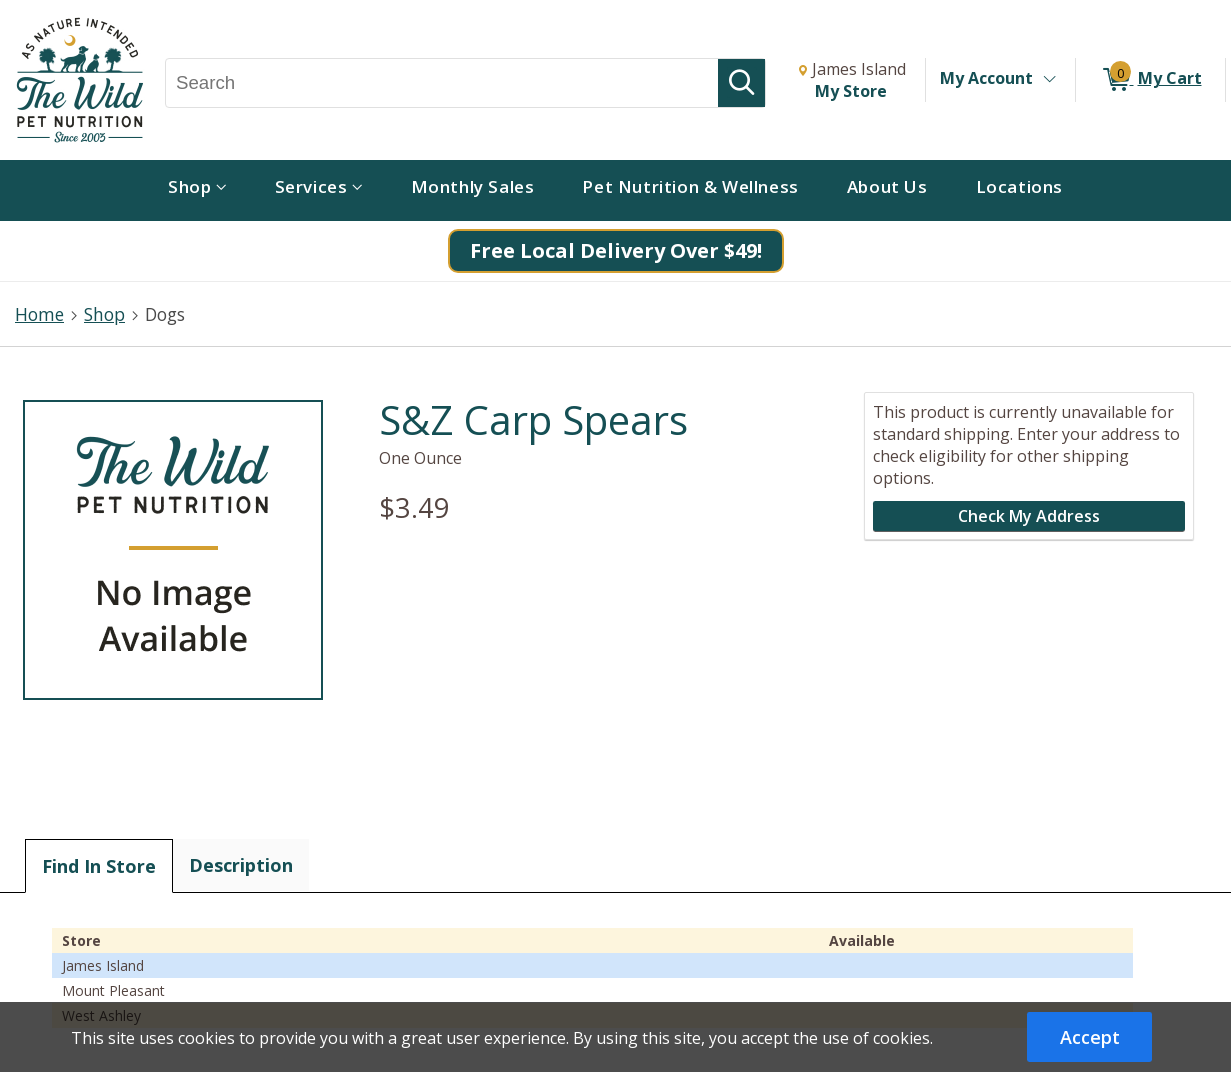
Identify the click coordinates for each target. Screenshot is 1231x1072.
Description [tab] (241, 865)
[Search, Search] (442, 83)
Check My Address (1029, 516)
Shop (104, 314)
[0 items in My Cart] (1150, 80)
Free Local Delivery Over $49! (616, 250)
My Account (986, 78)
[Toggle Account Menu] (1049, 80)
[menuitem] (197, 190)
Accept (1090, 1037)
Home (39, 314)
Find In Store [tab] (99, 866)
